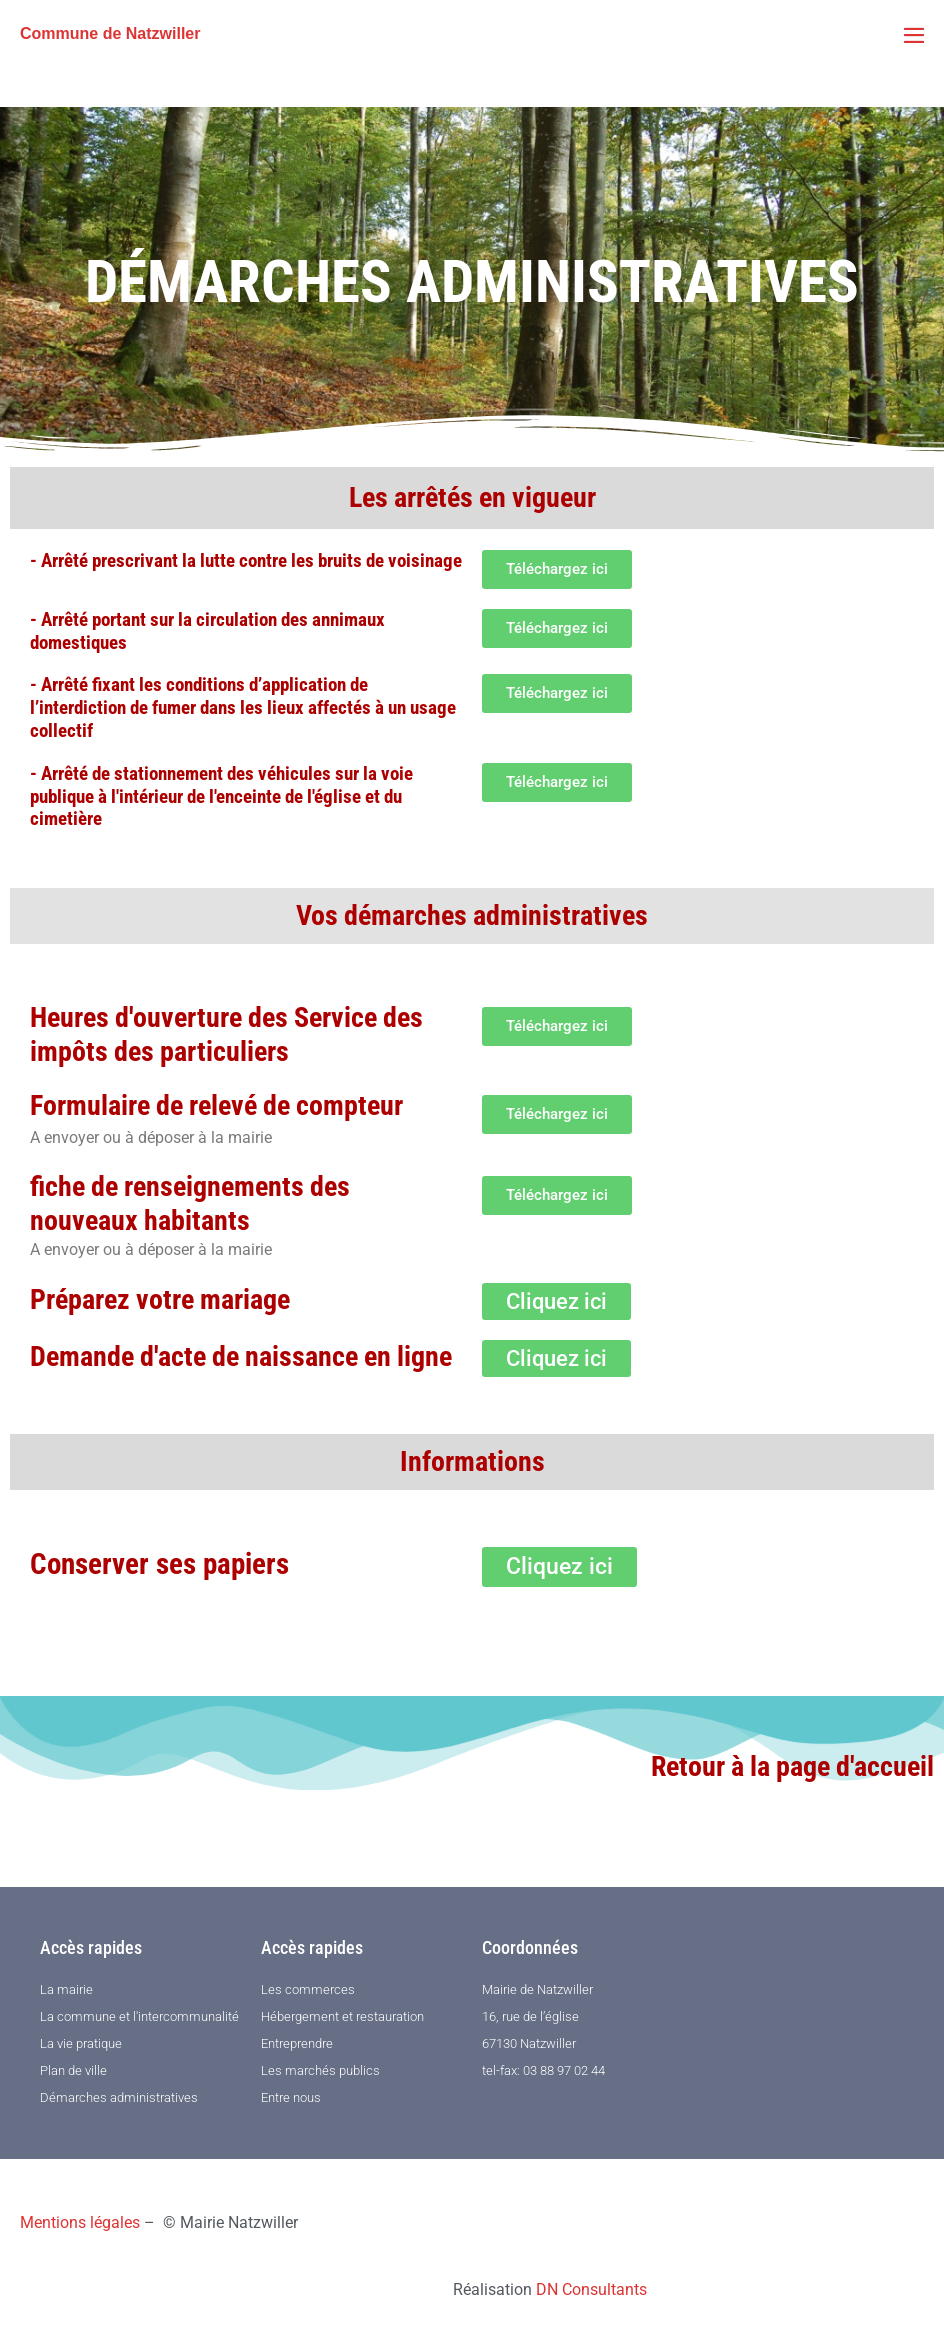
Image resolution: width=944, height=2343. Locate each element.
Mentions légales (80, 2222)
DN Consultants (591, 2289)
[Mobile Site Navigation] (914, 35)
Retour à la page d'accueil (792, 1766)
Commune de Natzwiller (110, 33)
